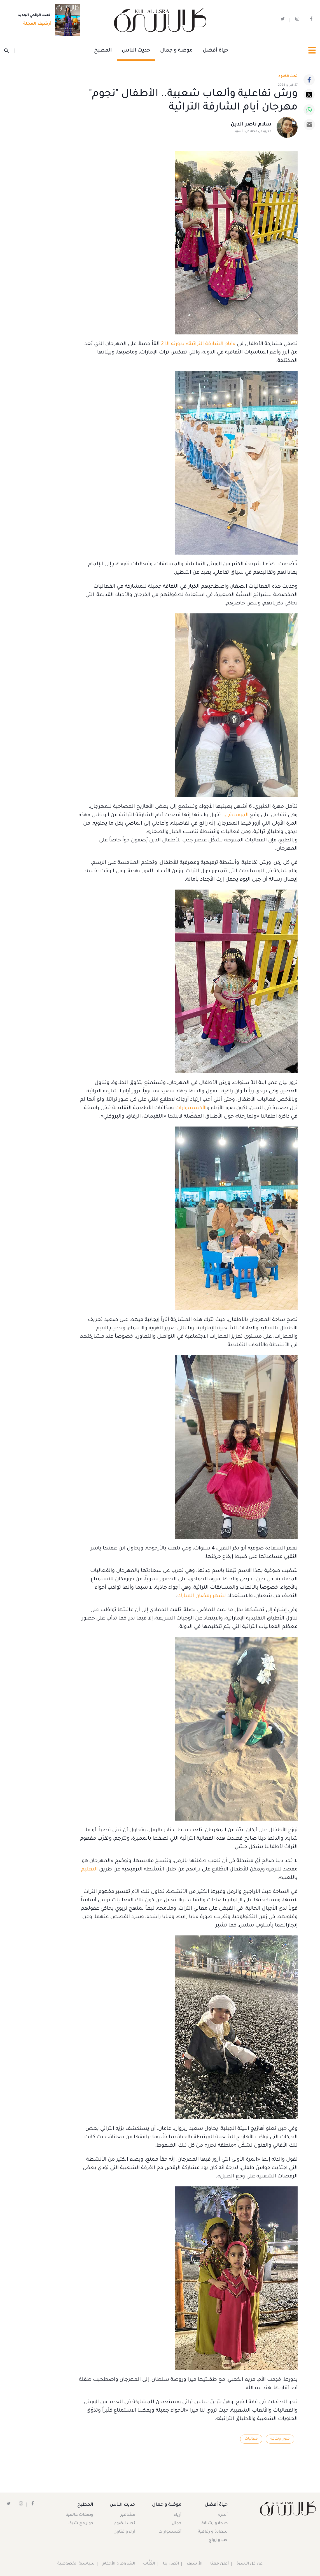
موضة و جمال (176, 50)
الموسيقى (237, 815)
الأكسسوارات (191, 1108)
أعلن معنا (220, 2564)
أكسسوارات (169, 2532)
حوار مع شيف (81, 2523)
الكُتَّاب (149, 2564)
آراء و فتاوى (125, 2532)
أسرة (222, 2515)
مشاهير (128, 2515)
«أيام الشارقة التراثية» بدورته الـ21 (198, 344)
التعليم (89, 1869)
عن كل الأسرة (250, 2564)
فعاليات (250, 2439)
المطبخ (103, 50)
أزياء (177, 2515)
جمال (176, 2523)
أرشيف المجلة (36, 24)
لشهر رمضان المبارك (201, 1596)
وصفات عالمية (80, 2515)
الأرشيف (195, 2564)
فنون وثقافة (279, 2439)
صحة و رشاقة (214, 2523)
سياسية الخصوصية (76, 2564)
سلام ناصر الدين (251, 125)
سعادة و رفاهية (212, 2532)
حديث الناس (136, 50)
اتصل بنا (171, 2564)
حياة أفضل (215, 50)
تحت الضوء (288, 76)
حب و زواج (218, 2540)
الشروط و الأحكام (118, 2564)
